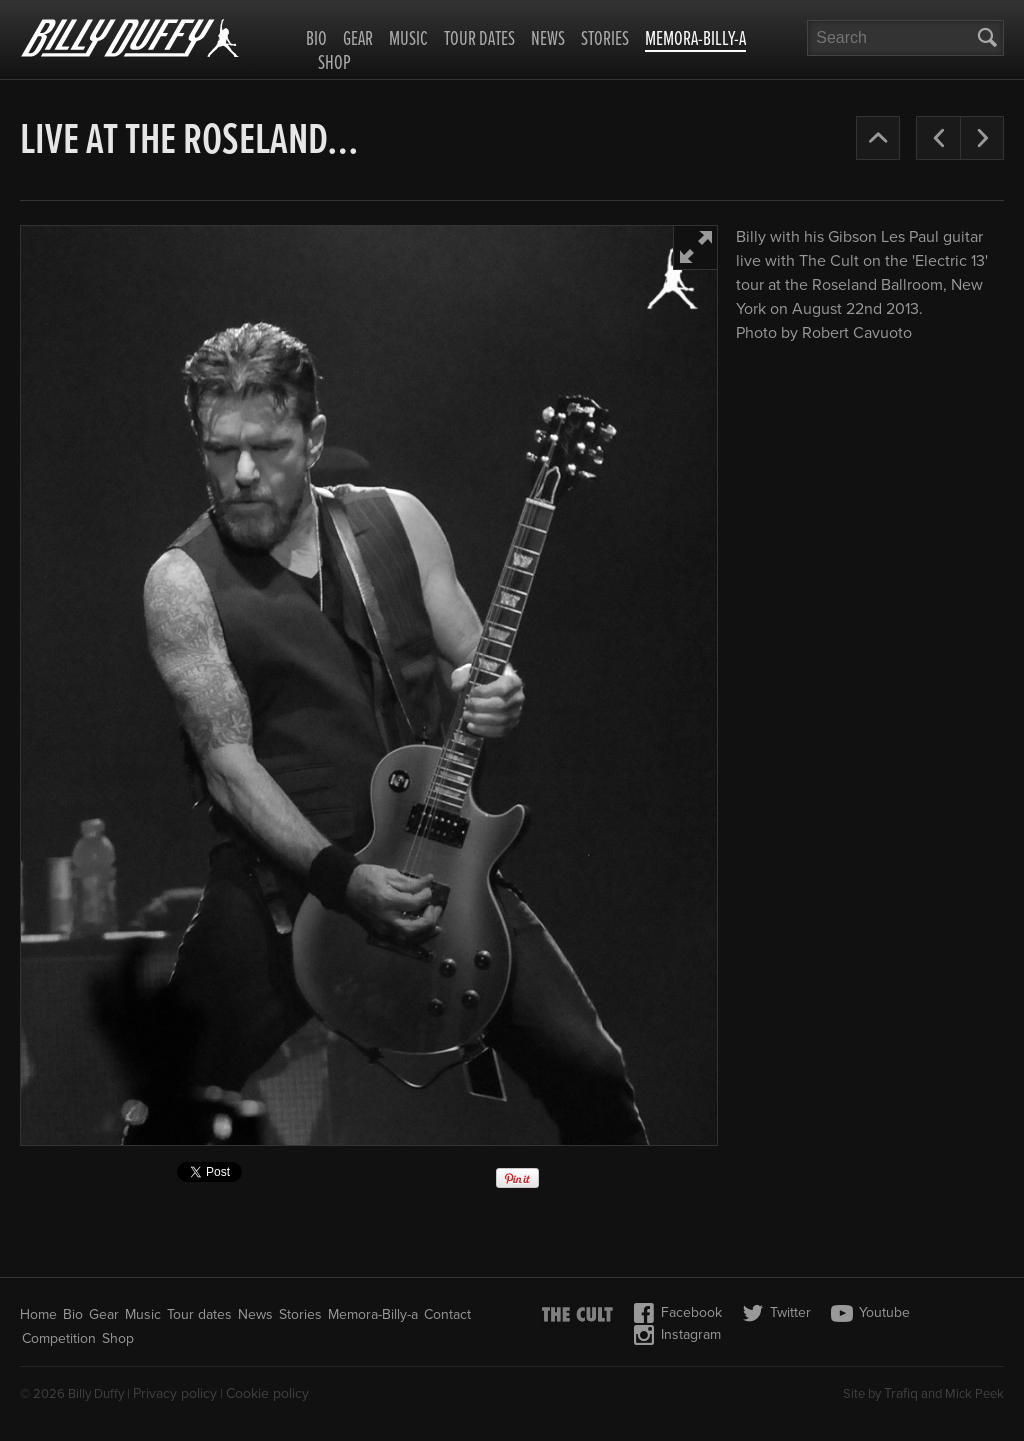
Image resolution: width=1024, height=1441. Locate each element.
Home (38, 1314)
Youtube (870, 1313)
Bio (316, 40)
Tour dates (479, 40)
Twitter (776, 1313)
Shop (334, 64)
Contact (447, 1314)
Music (408, 40)
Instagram (677, 1335)
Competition (59, 1338)
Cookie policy (267, 1393)
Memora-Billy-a (695, 41)
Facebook (677, 1313)
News (548, 40)
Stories (605, 40)
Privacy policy (175, 1393)
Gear (358, 40)
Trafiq (901, 1393)
